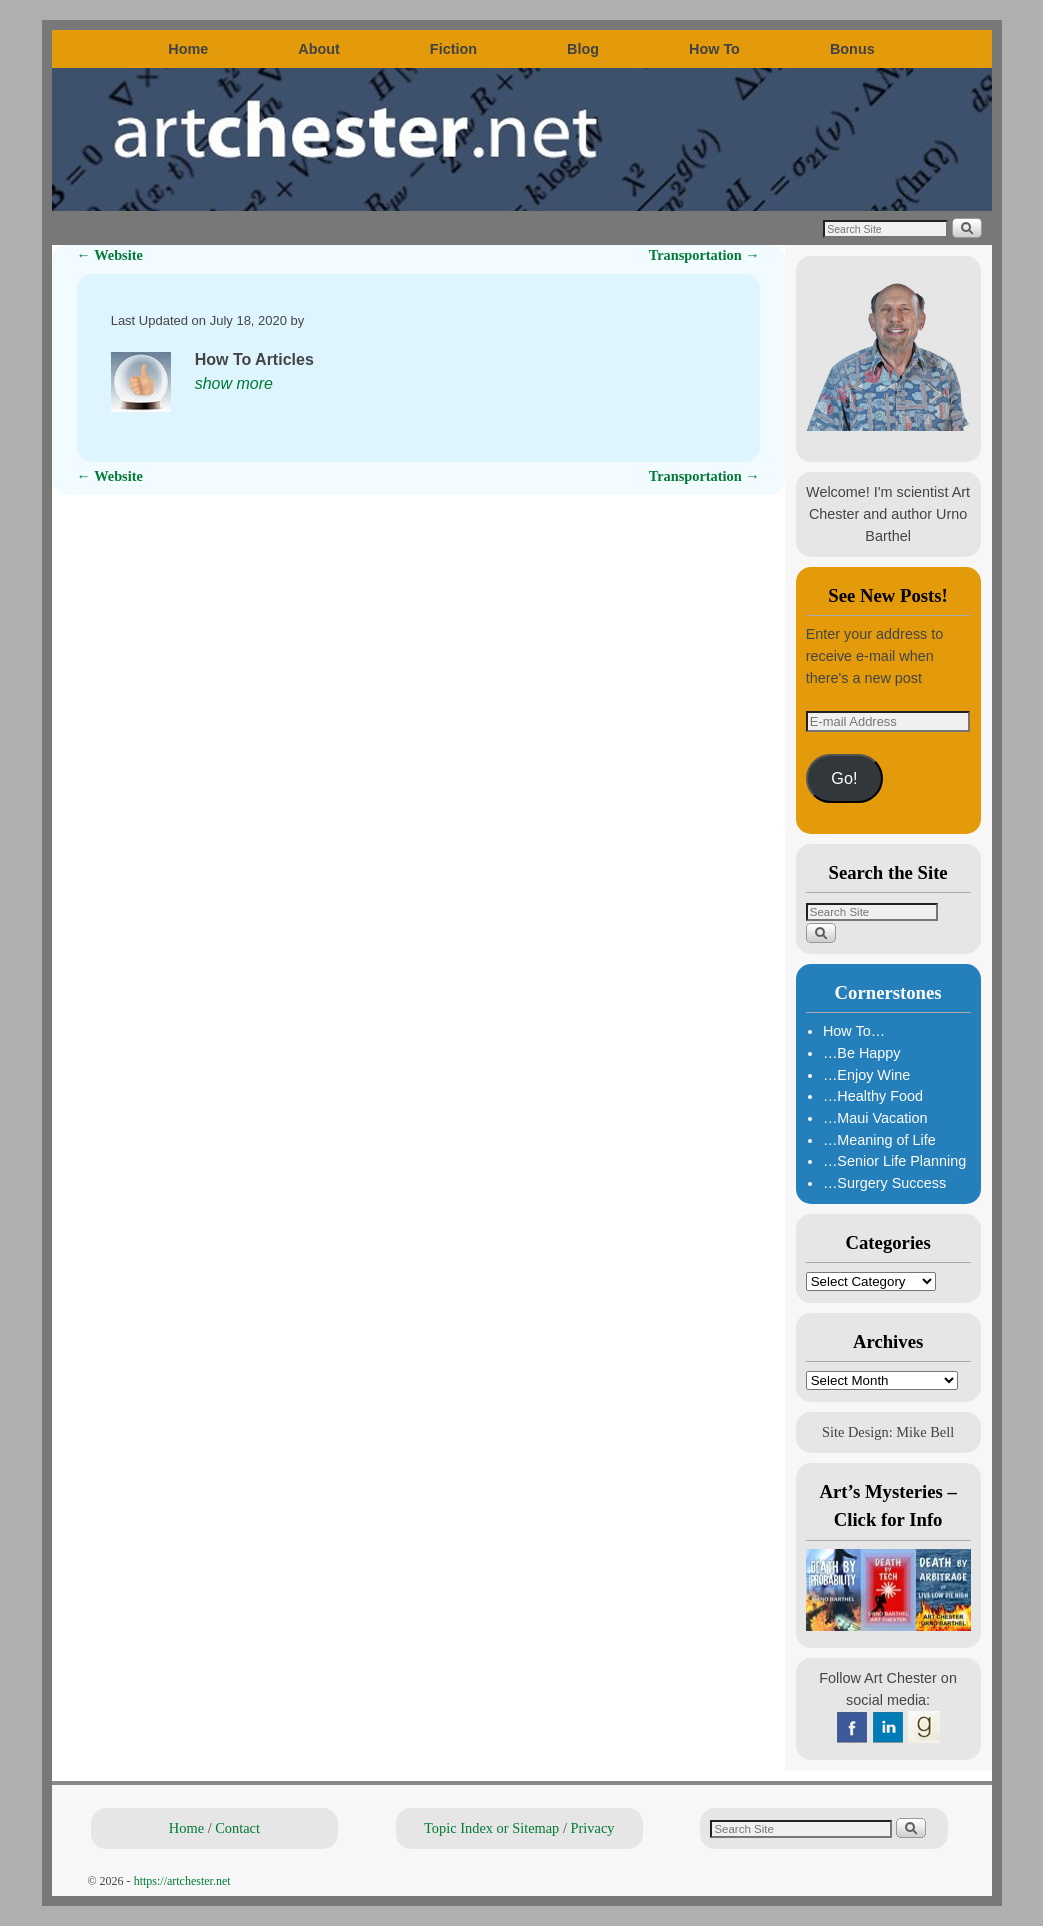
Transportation (704, 255)
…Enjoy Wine (866, 1075)
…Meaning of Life (879, 1140)
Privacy (593, 1828)
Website (110, 255)
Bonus (852, 49)
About (319, 49)
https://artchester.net (182, 1881)
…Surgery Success (884, 1183)
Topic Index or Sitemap (491, 1828)
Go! (844, 778)
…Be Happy (862, 1053)
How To (714, 49)
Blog (583, 49)
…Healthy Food (873, 1096)
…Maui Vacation (875, 1118)
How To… (854, 1031)
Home (188, 49)
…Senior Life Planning (894, 1161)
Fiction (453, 49)
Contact (237, 1828)
